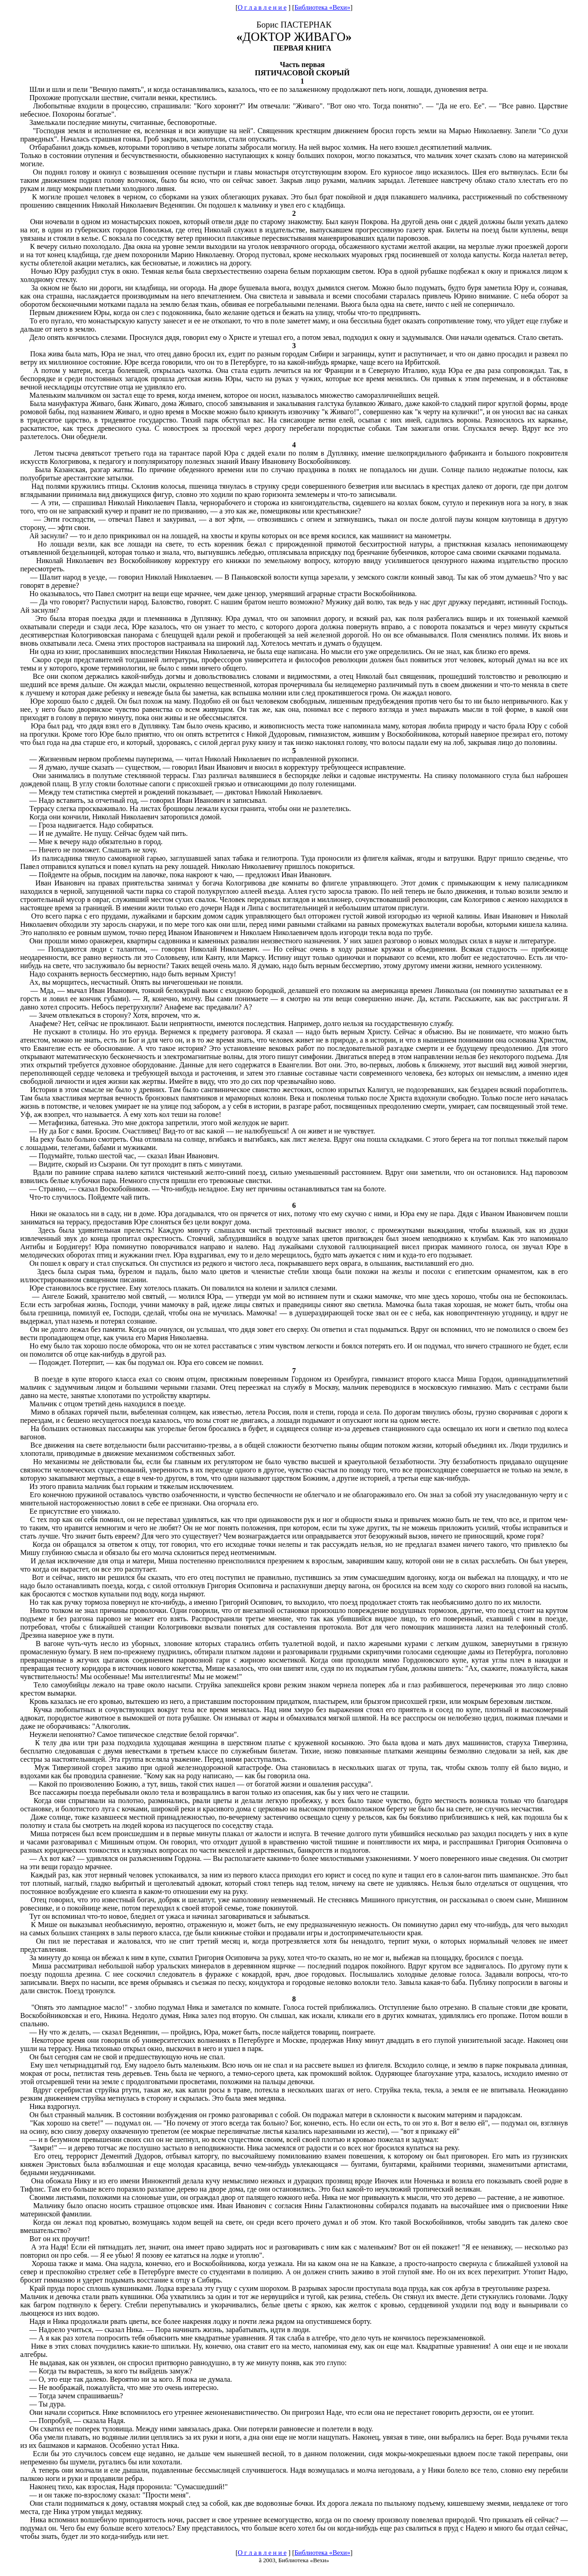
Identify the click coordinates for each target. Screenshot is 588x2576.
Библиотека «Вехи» (322, 7)
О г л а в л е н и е (262, 7)
